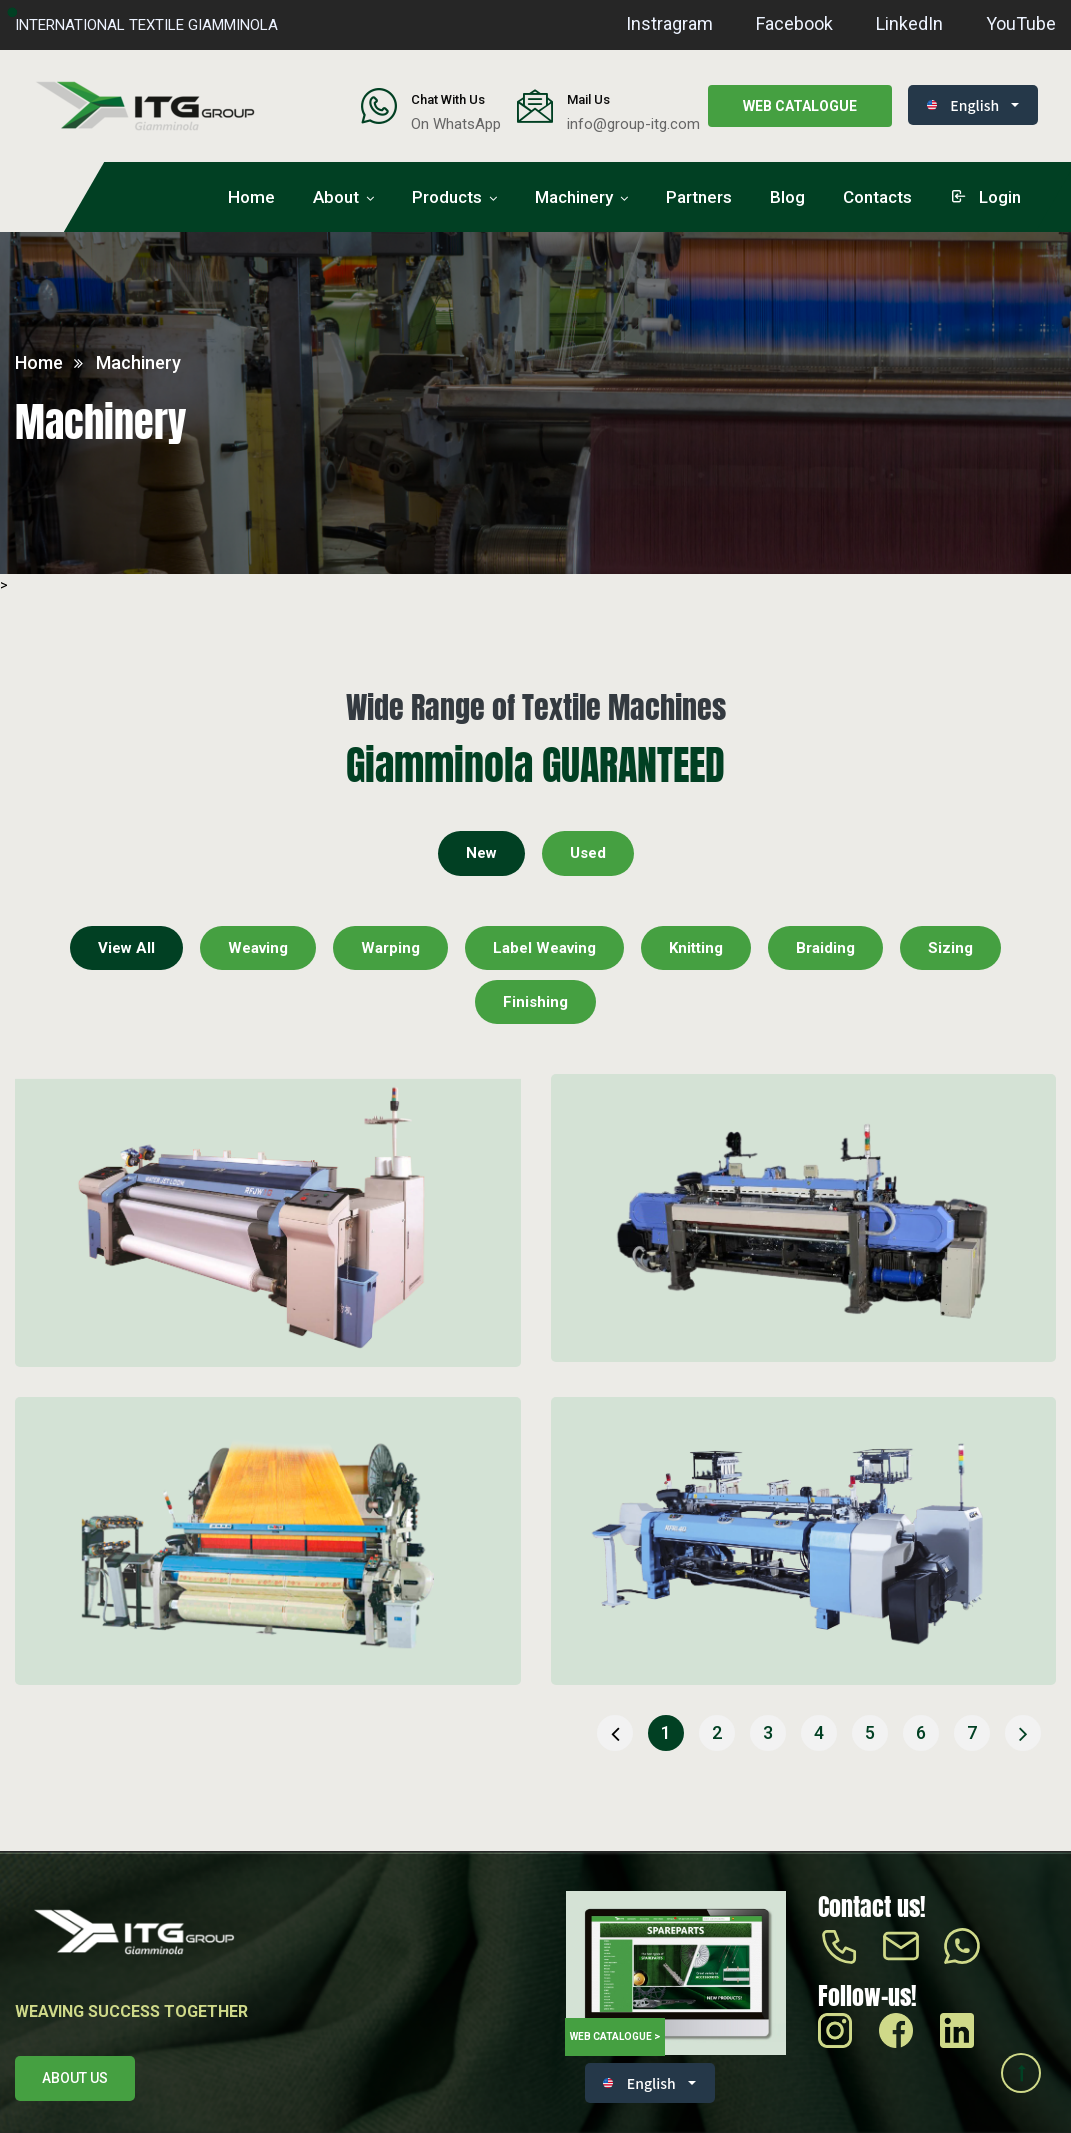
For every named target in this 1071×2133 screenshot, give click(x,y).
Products (447, 197)
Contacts (877, 197)
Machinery (574, 197)
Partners (699, 197)
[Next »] (1023, 1733)
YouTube (1021, 23)
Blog (787, 197)
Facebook (794, 23)
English (963, 105)
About (336, 197)
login (985, 197)
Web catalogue (800, 106)
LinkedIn (909, 23)
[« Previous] (615, 1733)
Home (251, 197)
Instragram (669, 23)
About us (75, 2078)
